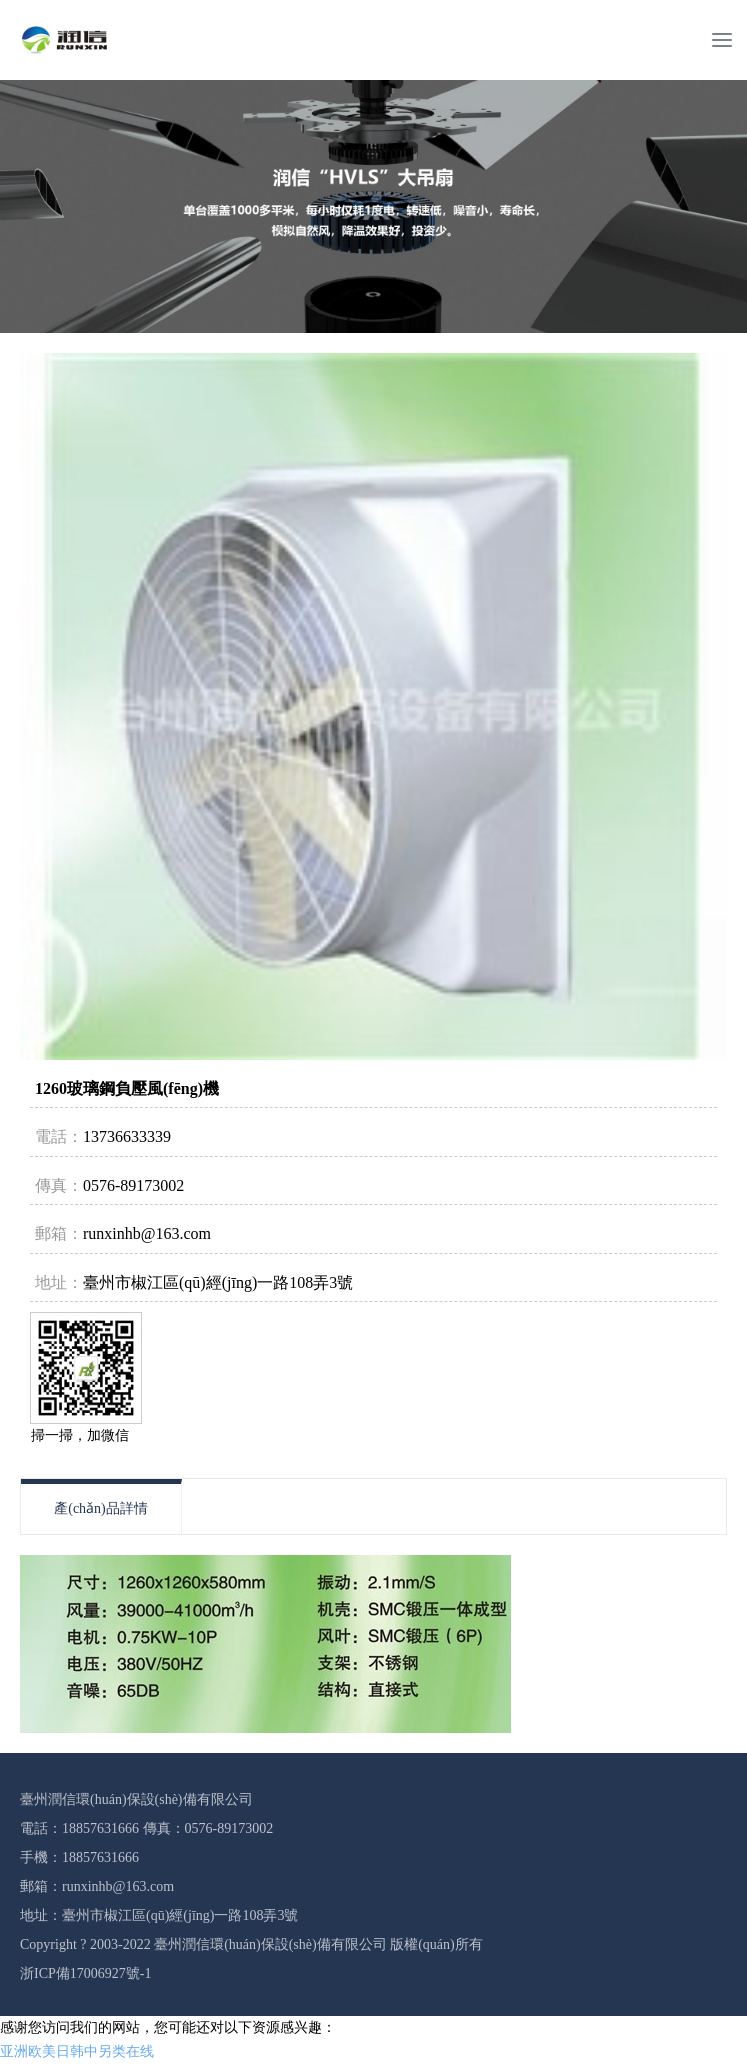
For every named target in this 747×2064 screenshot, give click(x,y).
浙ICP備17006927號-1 (85, 1973)
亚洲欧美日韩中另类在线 (77, 2051)
